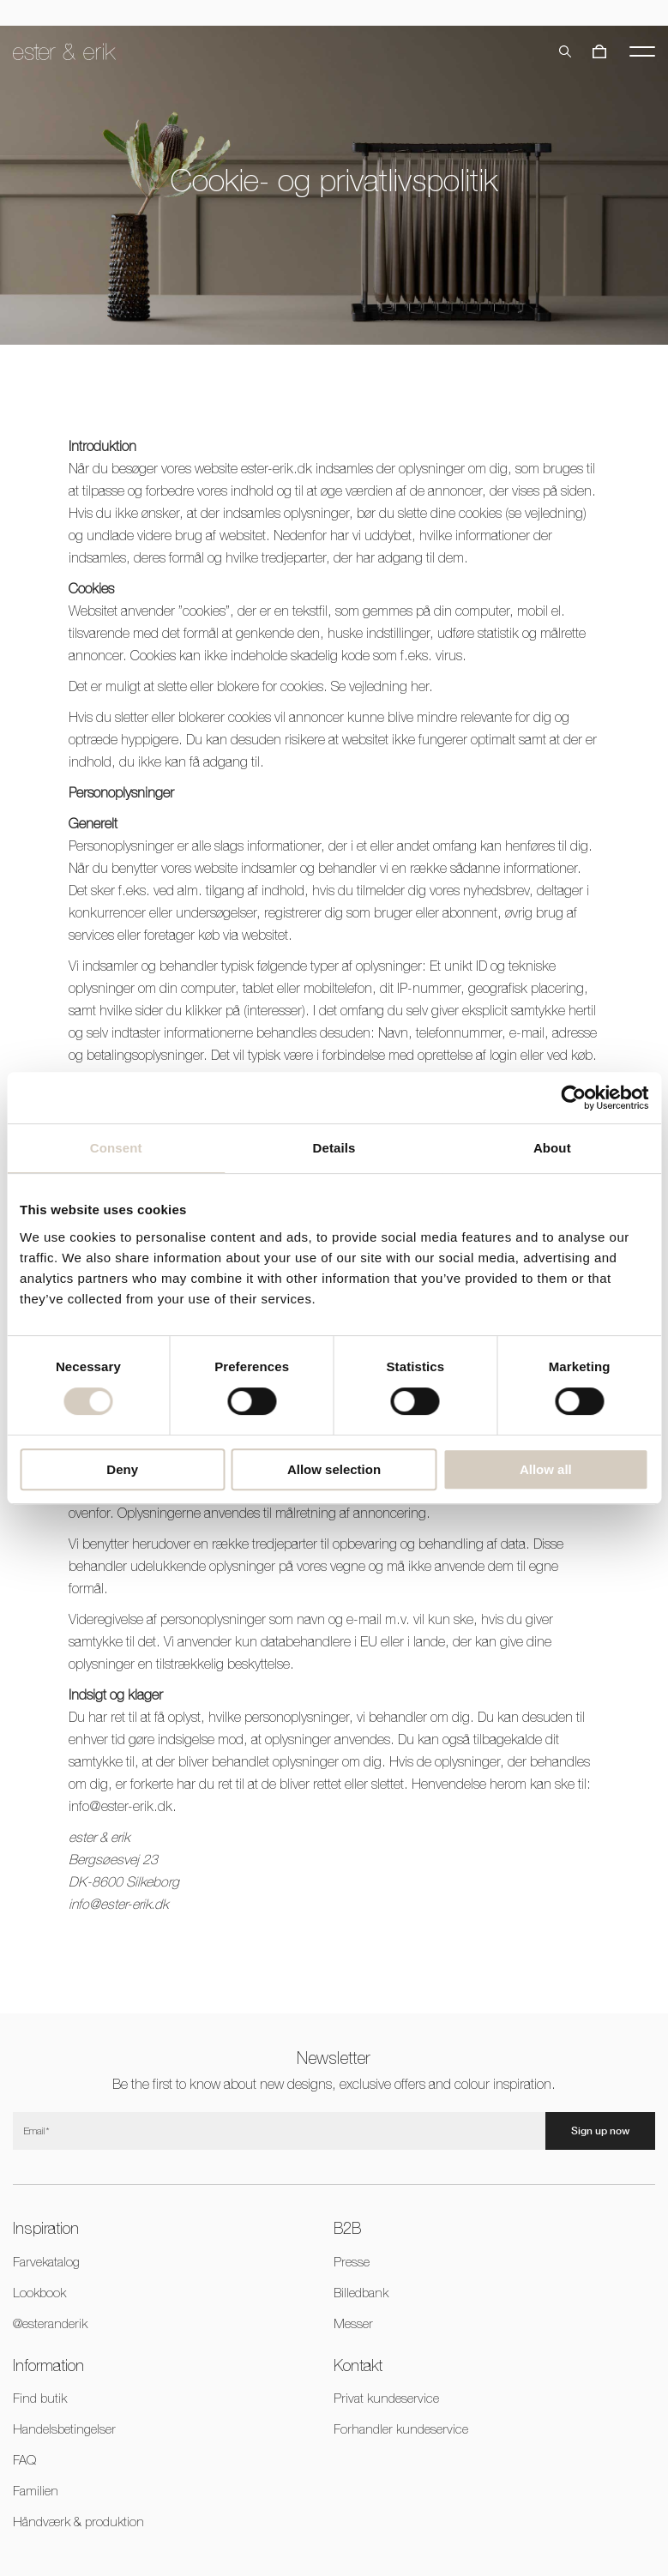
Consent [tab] (116, 1148)
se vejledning (546, 513)
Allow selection (334, 1469)
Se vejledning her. (382, 686)
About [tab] (552, 1148)
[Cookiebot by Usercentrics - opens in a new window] (573, 1097)
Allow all (546, 1469)
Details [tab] (334, 1148)
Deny (122, 1469)
